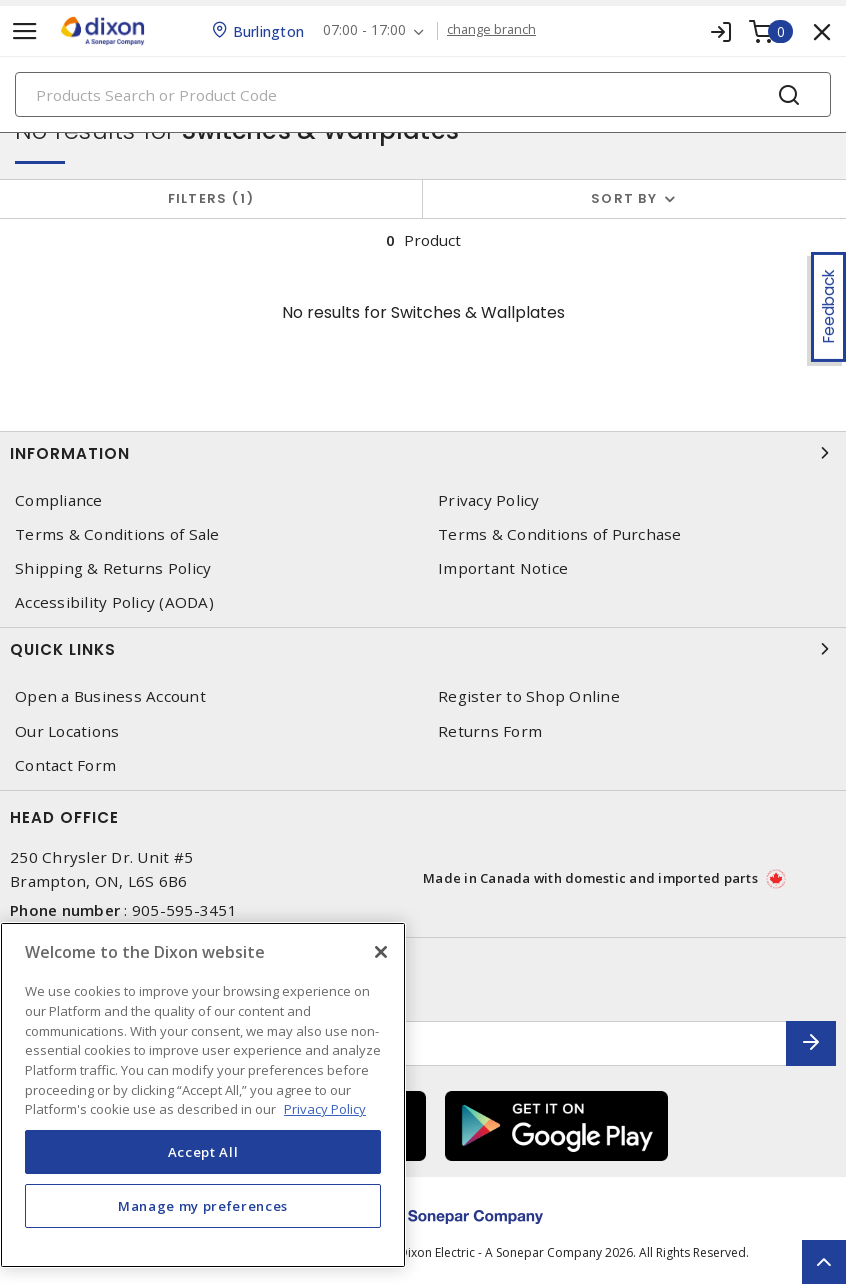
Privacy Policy (489, 500)
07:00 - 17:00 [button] (365, 30)
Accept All (203, 1152)
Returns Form (490, 731)
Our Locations (67, 731)
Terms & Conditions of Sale (117, 534)
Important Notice (503, 568)
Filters (211, 198)
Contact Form (65, 765)
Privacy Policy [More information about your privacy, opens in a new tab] (325, 1109)
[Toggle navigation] (25, 31)
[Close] (381, 952)
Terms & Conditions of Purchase (560, 534)
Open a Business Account (110, 696)
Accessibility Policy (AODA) (114, 602)
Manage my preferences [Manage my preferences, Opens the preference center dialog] (203, 1206)
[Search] (423, 94)
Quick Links (423, 649)
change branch (493, 30)
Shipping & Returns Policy (113, 568)
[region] (203, 1095)
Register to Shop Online (529, 696)
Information (423, 453)
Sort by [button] (624, 198)
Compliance (59, 500)
